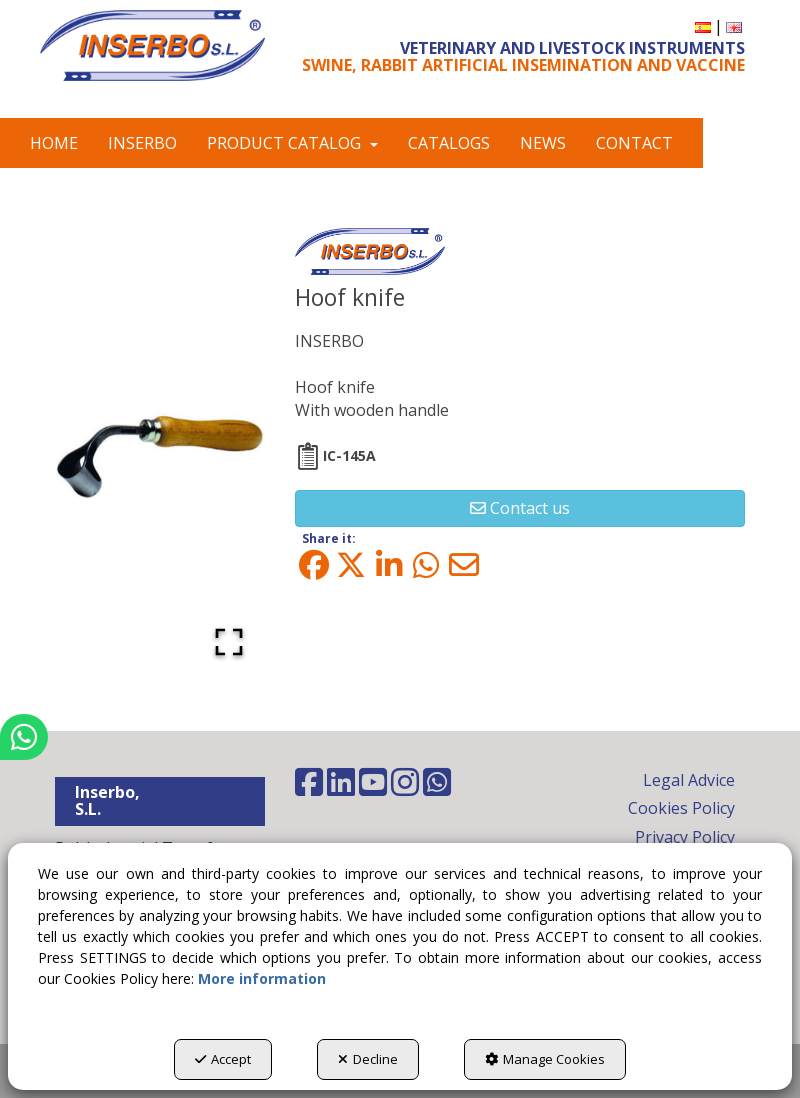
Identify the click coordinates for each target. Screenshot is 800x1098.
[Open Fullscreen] (229, 642)
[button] (152, 45)
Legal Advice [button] (689, 780)
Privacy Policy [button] (685, 837)
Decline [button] (368, 1059)
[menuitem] (703, 26)
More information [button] (262, 978)
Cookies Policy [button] (681, 808)
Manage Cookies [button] (545, 1059)
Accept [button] (223, 1059)
